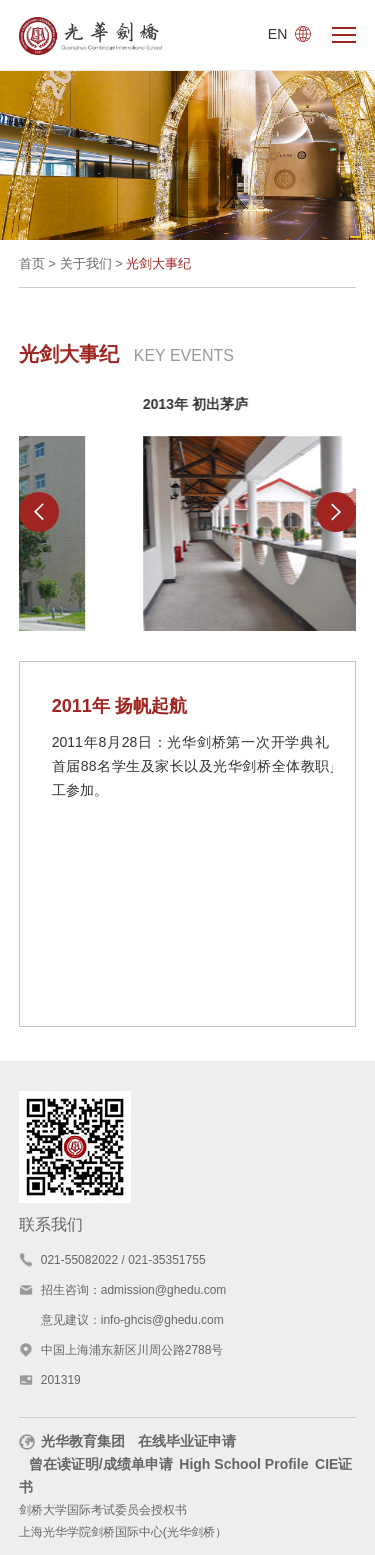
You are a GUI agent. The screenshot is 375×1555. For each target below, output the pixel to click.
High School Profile (243, 1464)
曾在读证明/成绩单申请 (101, 1464)
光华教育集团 (72, 1441)
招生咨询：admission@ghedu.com (134, 1290)
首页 (32, 263)
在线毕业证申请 (187, 1441)
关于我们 (86, 263)
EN (290, 34)
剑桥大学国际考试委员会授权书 (103, 1510)
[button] (39, 512)
